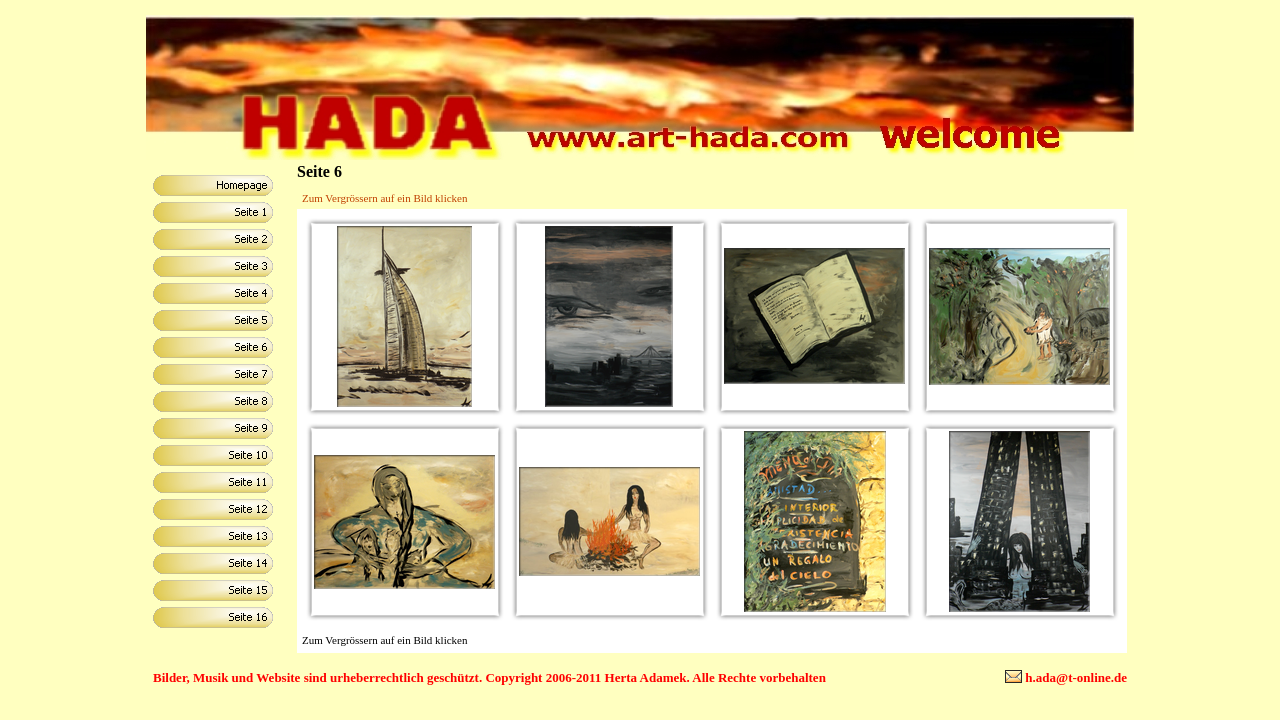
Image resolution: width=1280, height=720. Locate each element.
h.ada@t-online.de (1076, 677)
